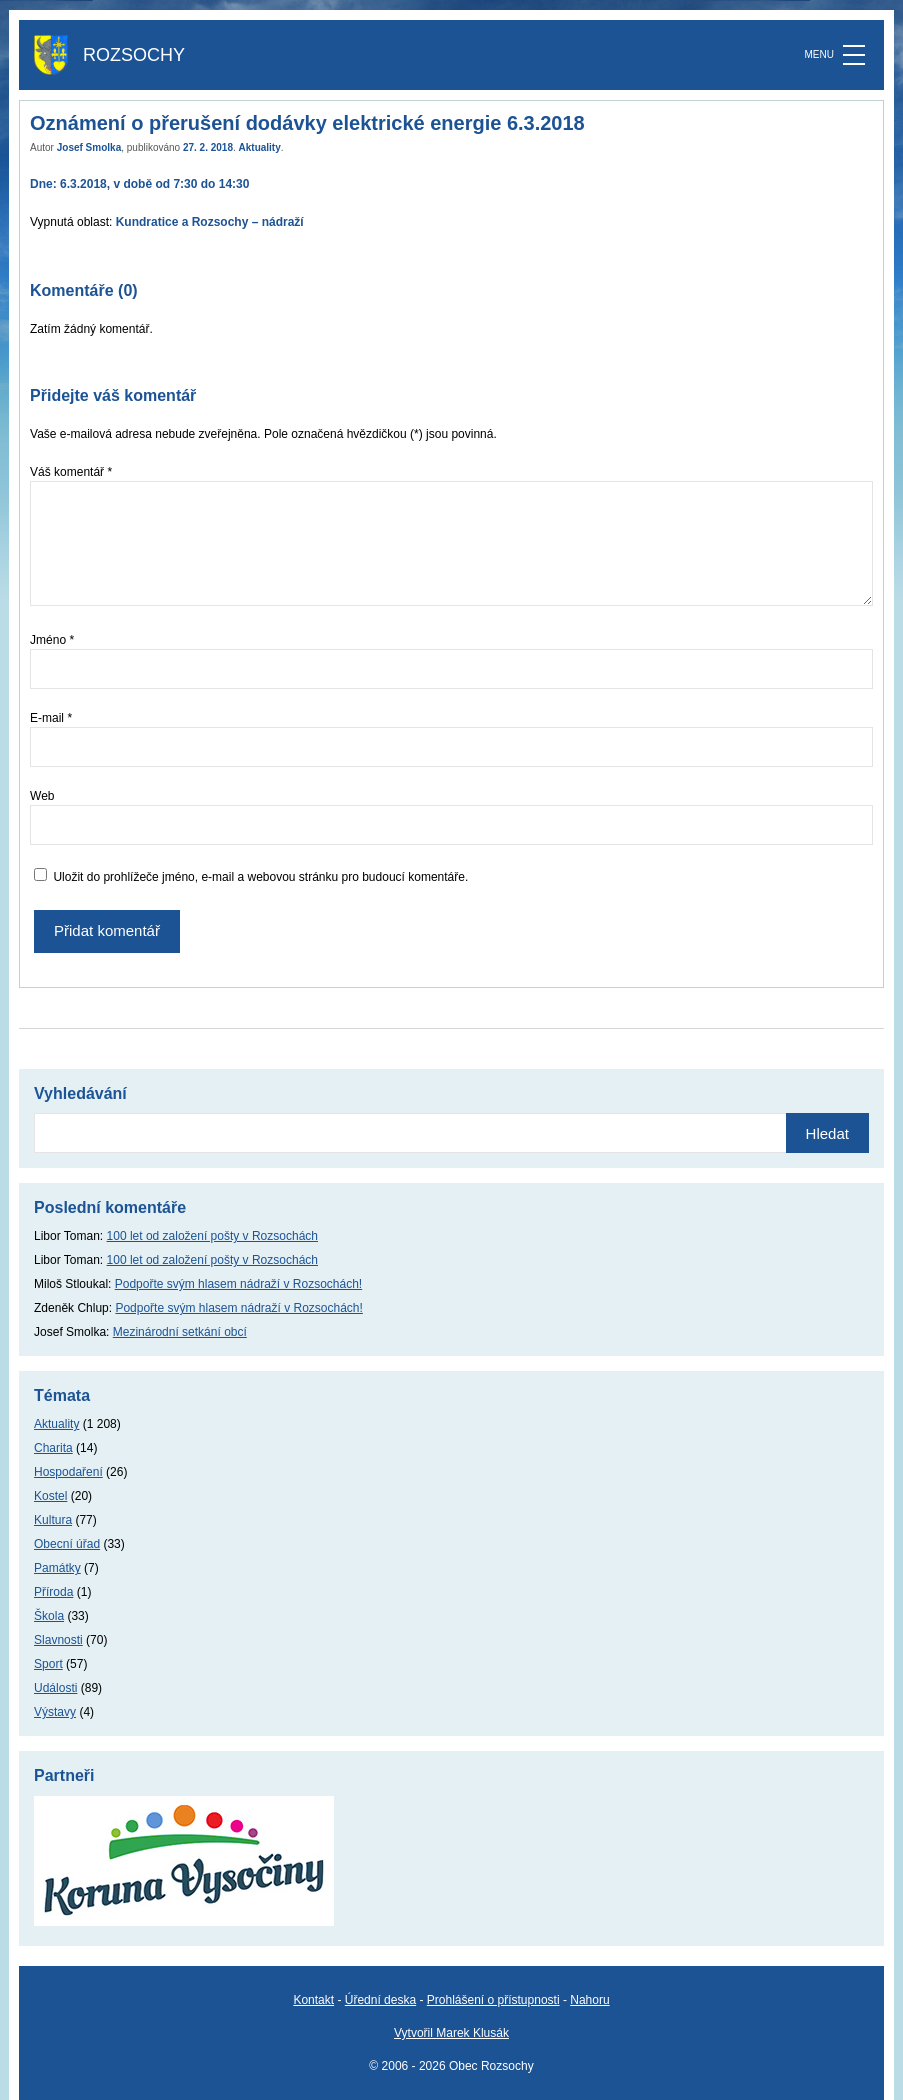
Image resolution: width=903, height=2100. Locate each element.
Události (55, 1688)
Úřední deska (380, 2000)
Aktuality (260, 147)
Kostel (50, 1496)
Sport (48, 1664)
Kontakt (313, 2000)
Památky (57, 1568)
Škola (49, 1616)
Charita (53, 1448)
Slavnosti (58, 1640)
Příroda (53, 1592)
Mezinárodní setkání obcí (180, 1332)
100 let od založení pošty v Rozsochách (212, 1236)
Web (42, 796)
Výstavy (55, 1712)
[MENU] (854, 55)
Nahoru (589, 2000)
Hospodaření (68, 1472)
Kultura (53, 1520)
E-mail (51, 718)
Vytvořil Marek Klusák (451, 2033)
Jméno (52, 640)
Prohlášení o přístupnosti (493, 2000)
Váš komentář (71, 472)
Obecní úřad (67, 1544)
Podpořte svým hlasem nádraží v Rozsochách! (238, 1284)
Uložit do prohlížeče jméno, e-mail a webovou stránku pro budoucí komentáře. (260, 877)
